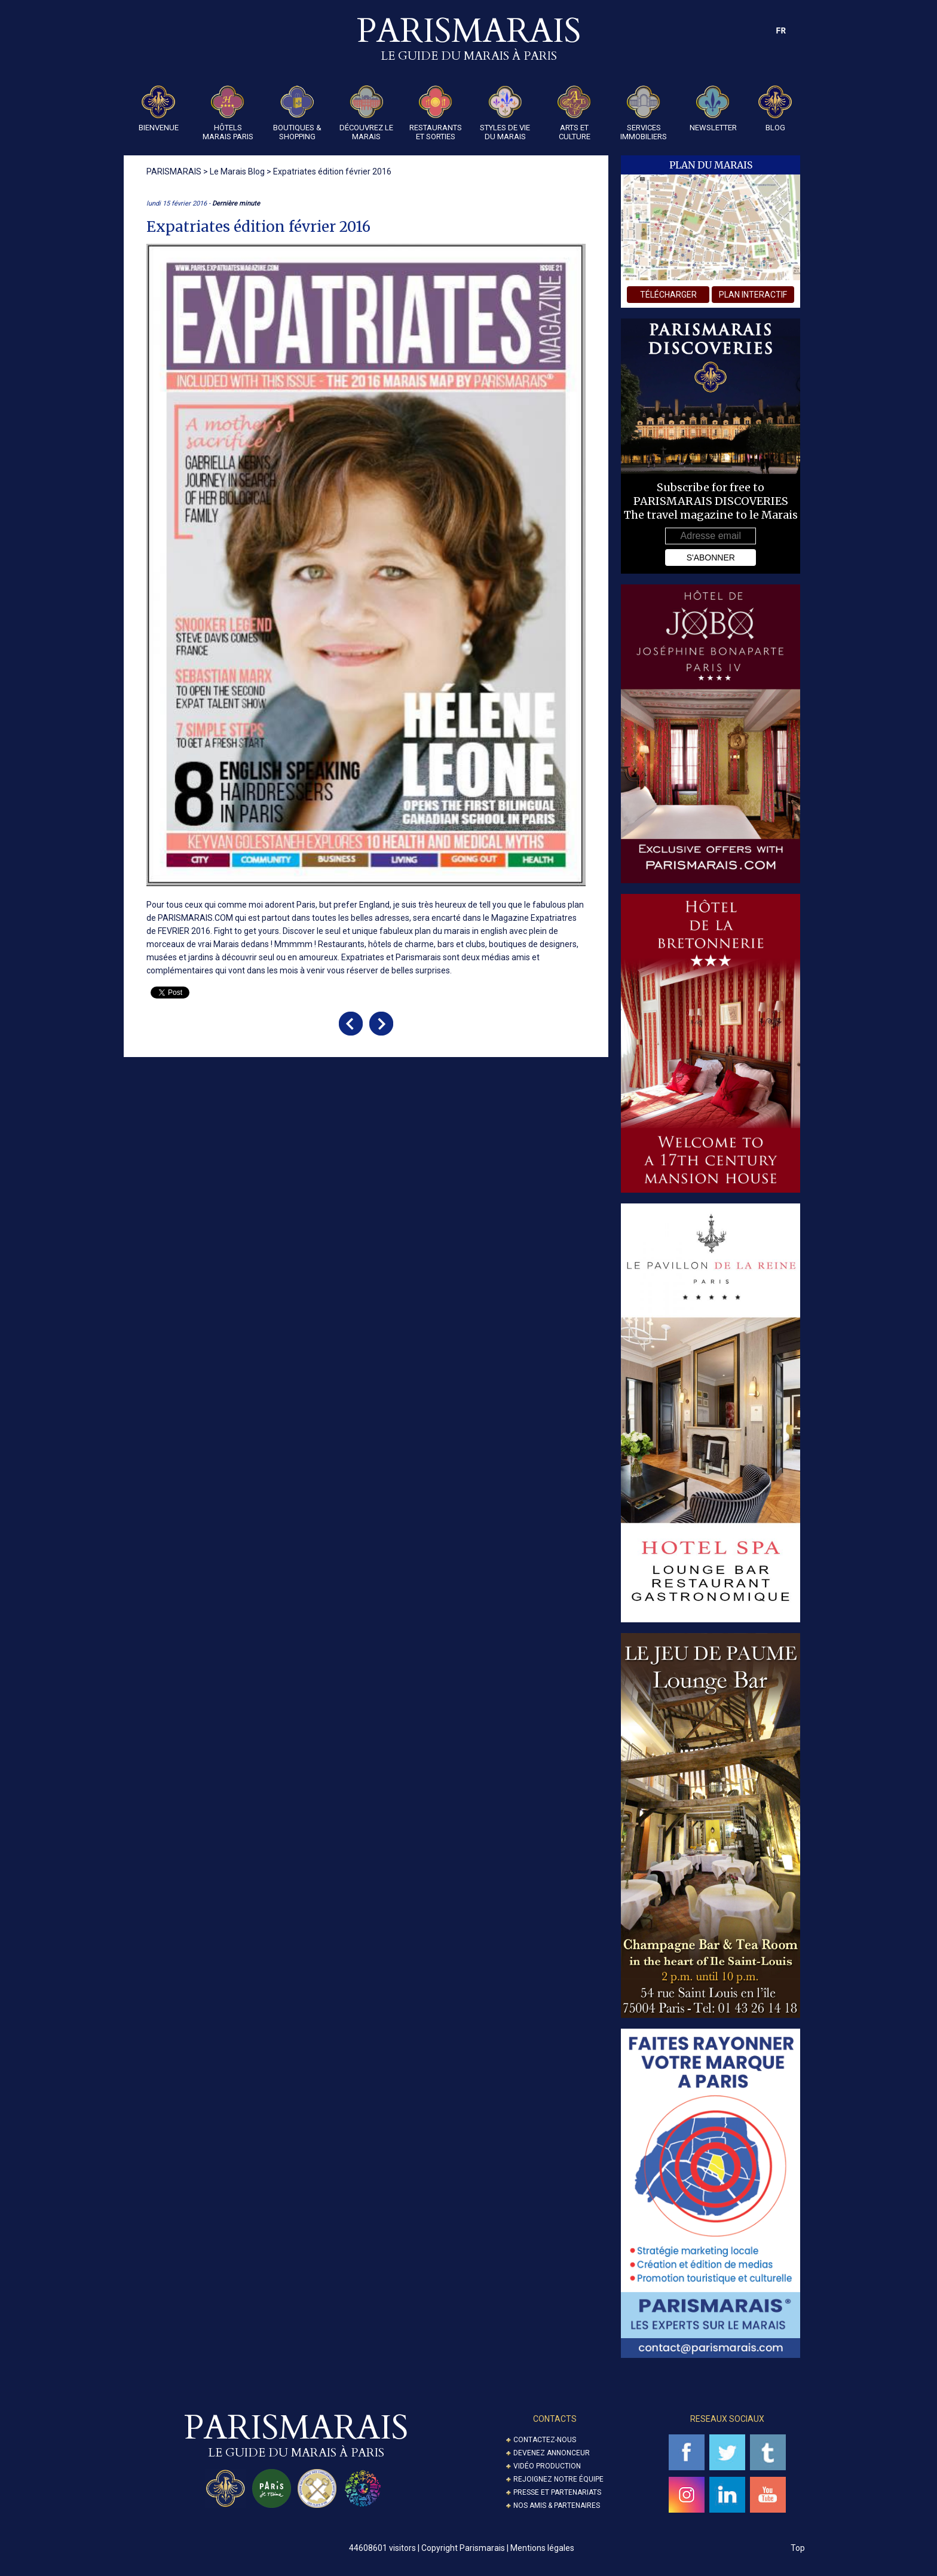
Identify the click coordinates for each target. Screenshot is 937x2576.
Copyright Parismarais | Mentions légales (497, 2548)
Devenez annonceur (551, 2453)
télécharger (668, 294)
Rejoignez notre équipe (558, 2479)
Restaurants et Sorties (435, 113)
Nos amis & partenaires (556, 2505)
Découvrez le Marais (366, 113)
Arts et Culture (574, 113)
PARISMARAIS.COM (195, 918)
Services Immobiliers (643, 113)
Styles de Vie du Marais (505, 113)
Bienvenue (159, 108)
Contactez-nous (544, 2440)
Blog (775, 108)
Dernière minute (236, 203)
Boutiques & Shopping (297, 113)
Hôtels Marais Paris (228, 113)
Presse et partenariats (557, 2492)
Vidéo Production (547, 2466)
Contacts (555, 2419)
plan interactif (753, 294)
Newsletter (713, 108)
